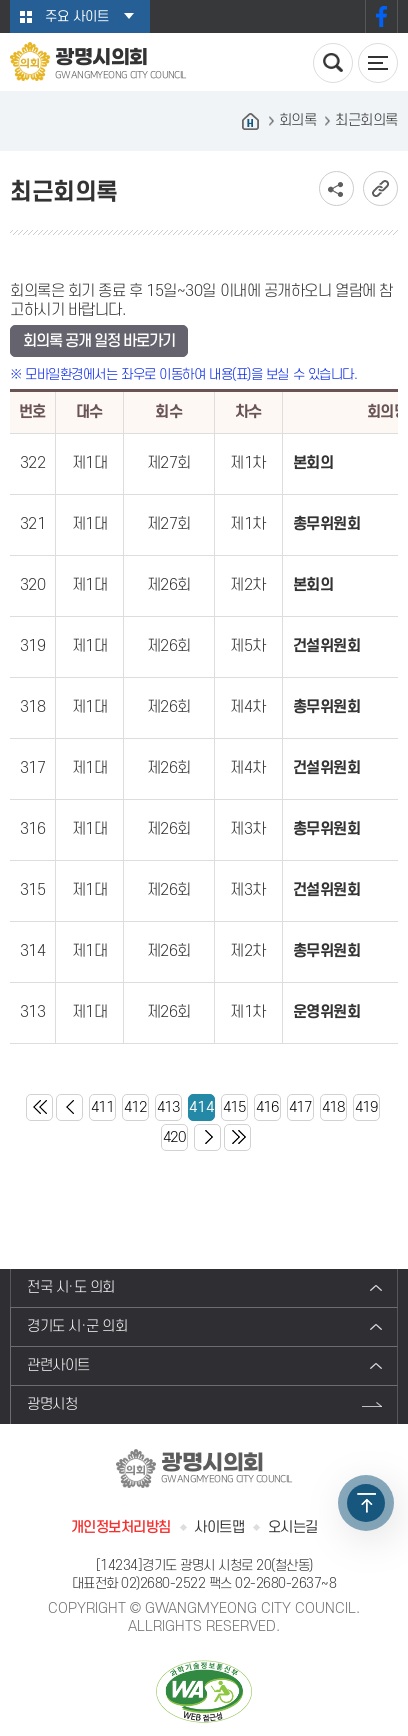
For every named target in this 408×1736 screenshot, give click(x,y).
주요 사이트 (77, 16)
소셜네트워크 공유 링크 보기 (336, 188)
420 (174, 1137)
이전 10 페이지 (69, 1107)
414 (202, 1107)
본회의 (313, 463)
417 (300, 1107)
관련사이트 (58, 1365)
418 (333, 1107)
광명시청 (52, 1404)
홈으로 (251, 121)
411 (102, 1107)
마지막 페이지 (237, 1137)
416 (267, 1107)
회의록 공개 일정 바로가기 (99, 341)
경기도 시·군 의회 (77, 1326)
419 (366, 1107)
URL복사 (380, 188)
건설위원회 (327, 646)
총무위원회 (327, 524)
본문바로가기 (0, 0)
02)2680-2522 (163, 1583)
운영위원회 (327, 1012)
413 (168, 1107)
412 (135, 1107)
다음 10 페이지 (207, 1137)
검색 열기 (333, 63)
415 (234, 1107)
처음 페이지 (39, 1107)
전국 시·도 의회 (71, 1287)
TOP (366, 1503)
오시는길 (293, 1527)
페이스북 (381, 16)
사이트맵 (219, 1527)
